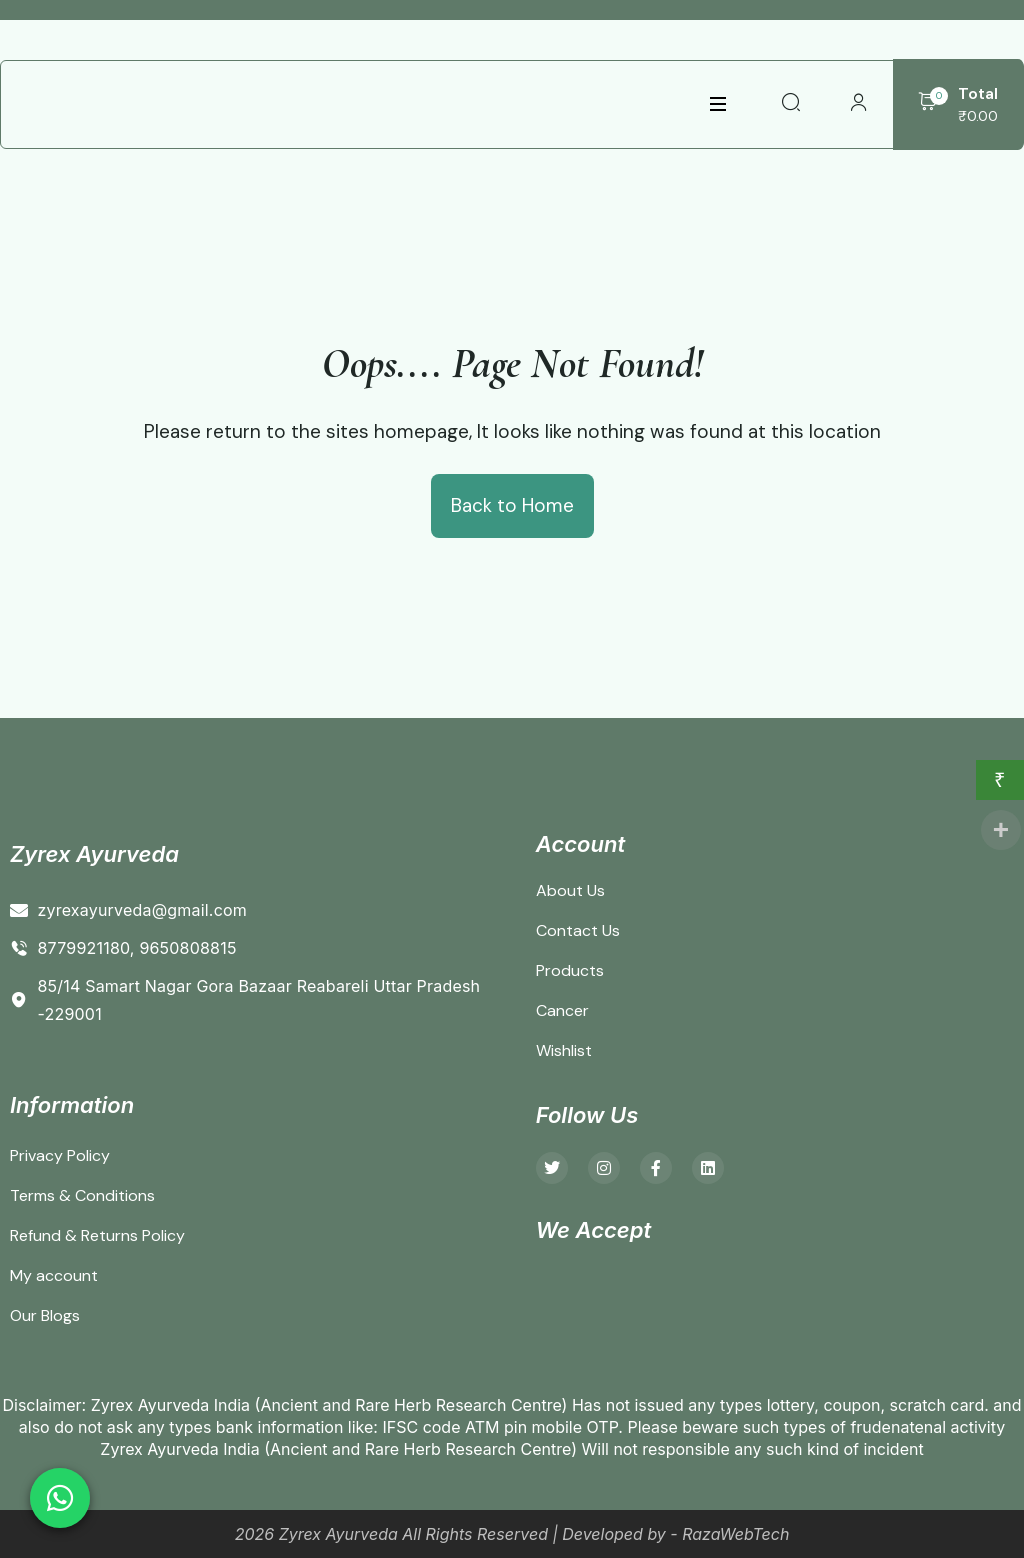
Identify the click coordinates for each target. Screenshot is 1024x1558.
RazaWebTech (735, 1534)
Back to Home (512, 505)
